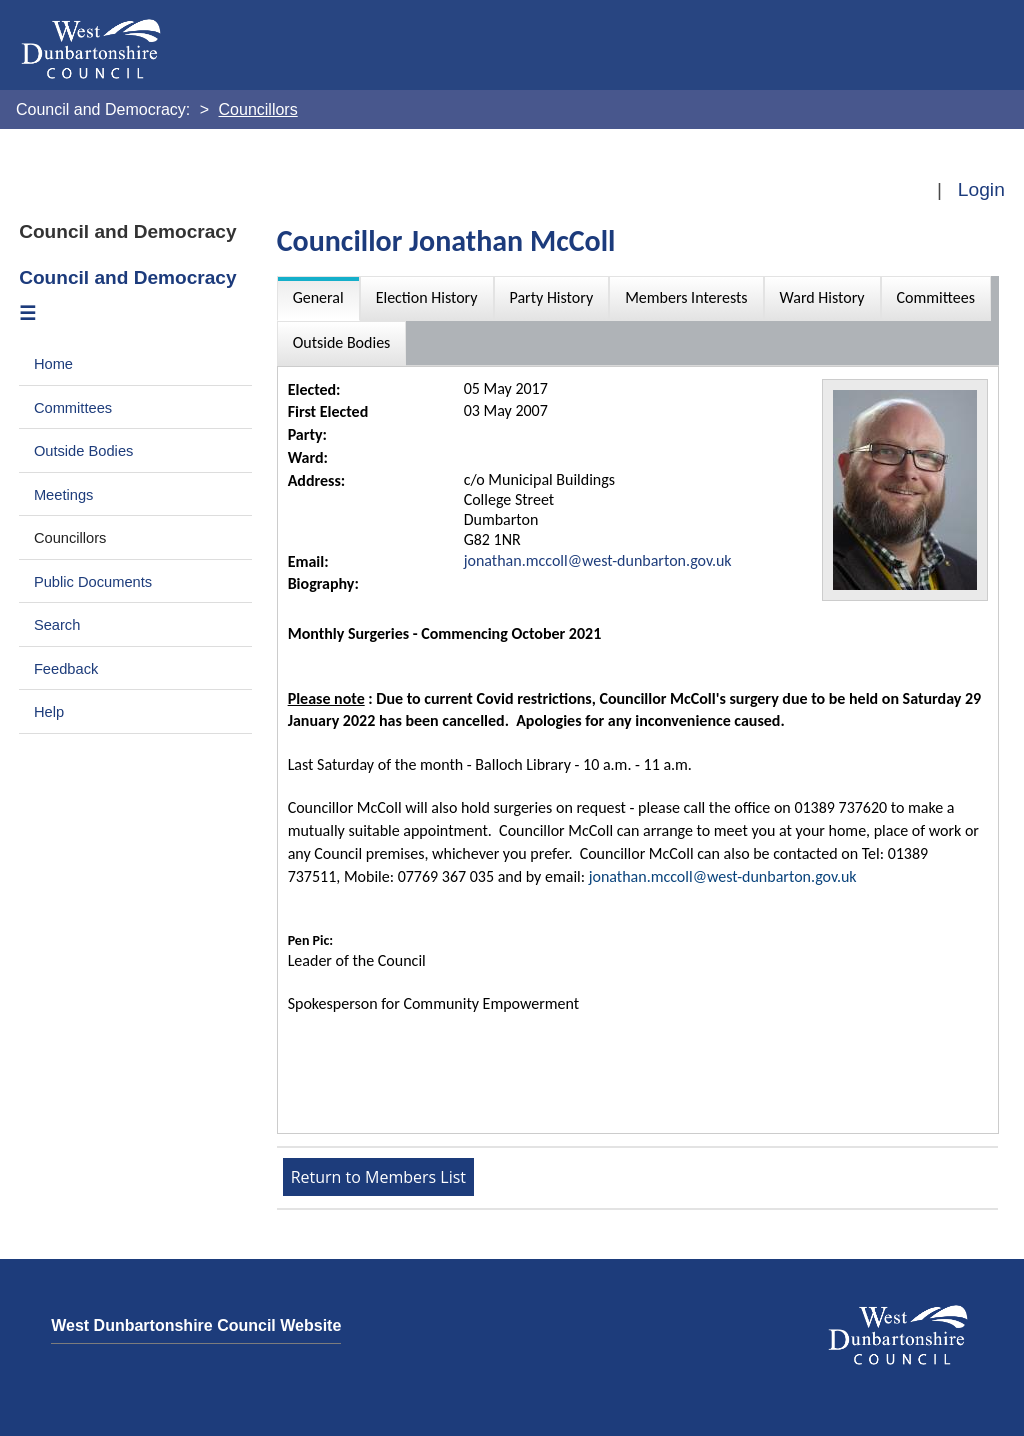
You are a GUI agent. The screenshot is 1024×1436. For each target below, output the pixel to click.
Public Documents (93, 582)
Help (49, 712)
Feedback (66, 669)
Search (57, 625)
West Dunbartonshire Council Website (196, 1325)
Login (981, 189)
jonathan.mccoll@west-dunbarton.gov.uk (598, 560)
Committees (73, 408)
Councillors (70, 538)
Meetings (64, 495)
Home (53, 364)
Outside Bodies (84, 451)
